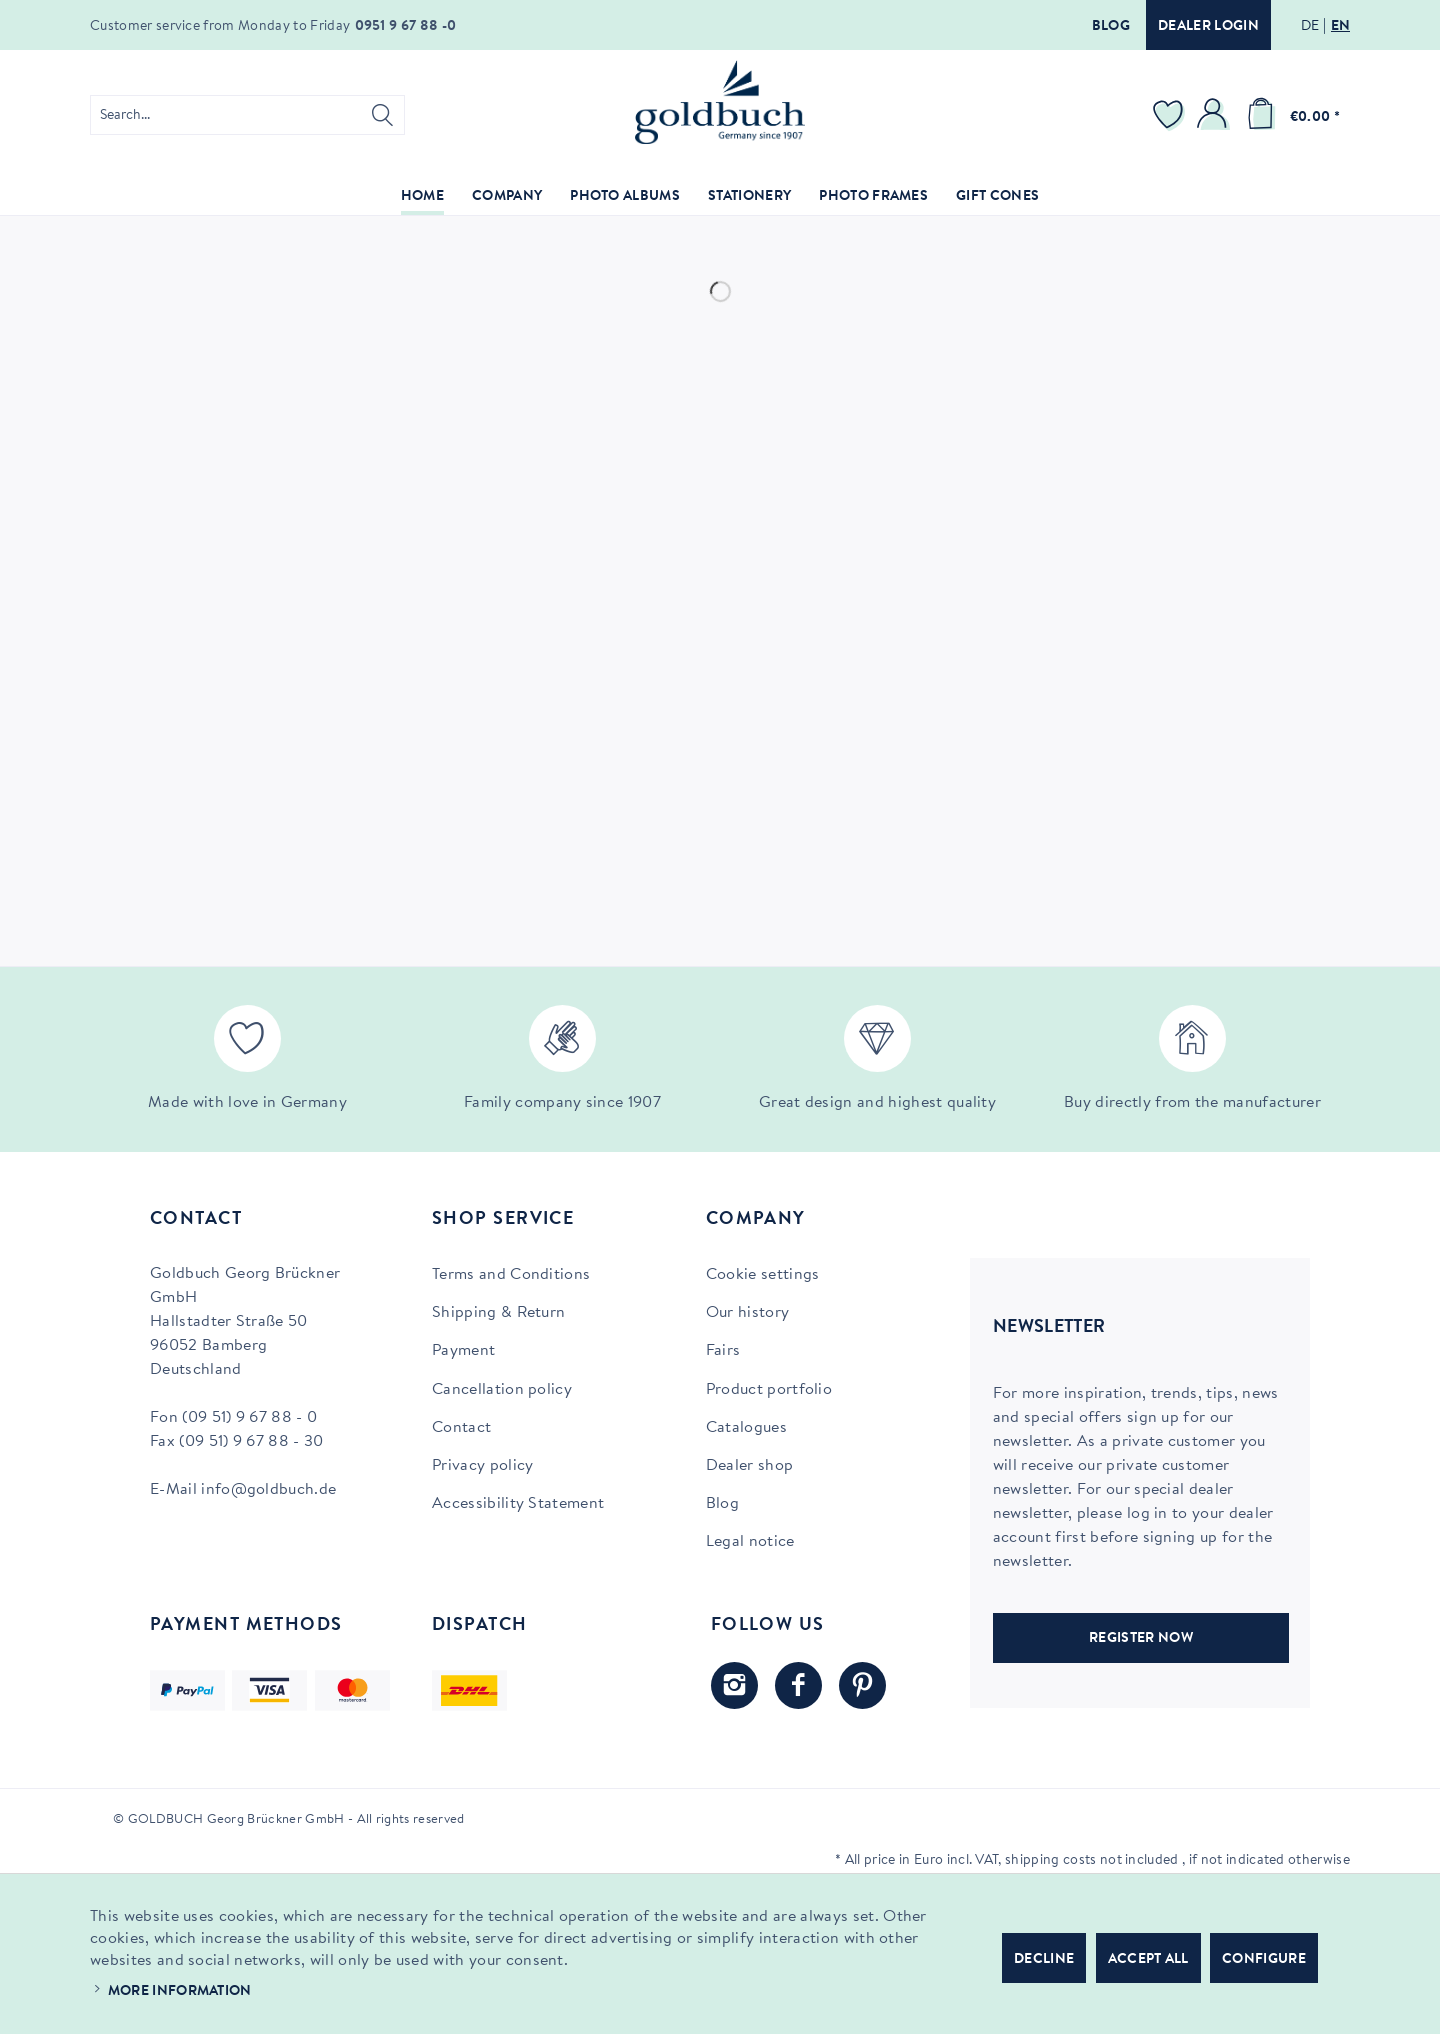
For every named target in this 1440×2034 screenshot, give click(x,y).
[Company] (507, 197)
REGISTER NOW (1141, 1639)
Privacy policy (482, 1466)
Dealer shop (750, 1466)
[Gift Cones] (997, 197)
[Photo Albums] (625, 197)
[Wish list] (1171, 115)
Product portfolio (769, 1390)
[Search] (382, 115)
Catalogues (746, 1428)
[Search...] (247, 115)
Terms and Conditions (511, 1275)
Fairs (723, 1351)
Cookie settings (763, 1275)
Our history (748, 1313)
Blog (1111, 27)
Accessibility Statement (518, 1504)
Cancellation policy (502, 1390)
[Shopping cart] (1290, 115)
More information (180, 1992)
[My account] (1215, 115)
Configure (1264, 1960)
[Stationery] (749, 197)
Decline (1044, 1960)
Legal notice (750, 1542)
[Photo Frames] (873, 197)
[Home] (422, 197)
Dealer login (1208, 27)
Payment (463, 1351)
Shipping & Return (498, 1313)
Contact (461, 1428)
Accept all (1148, 1960)
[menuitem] (247, 115)
